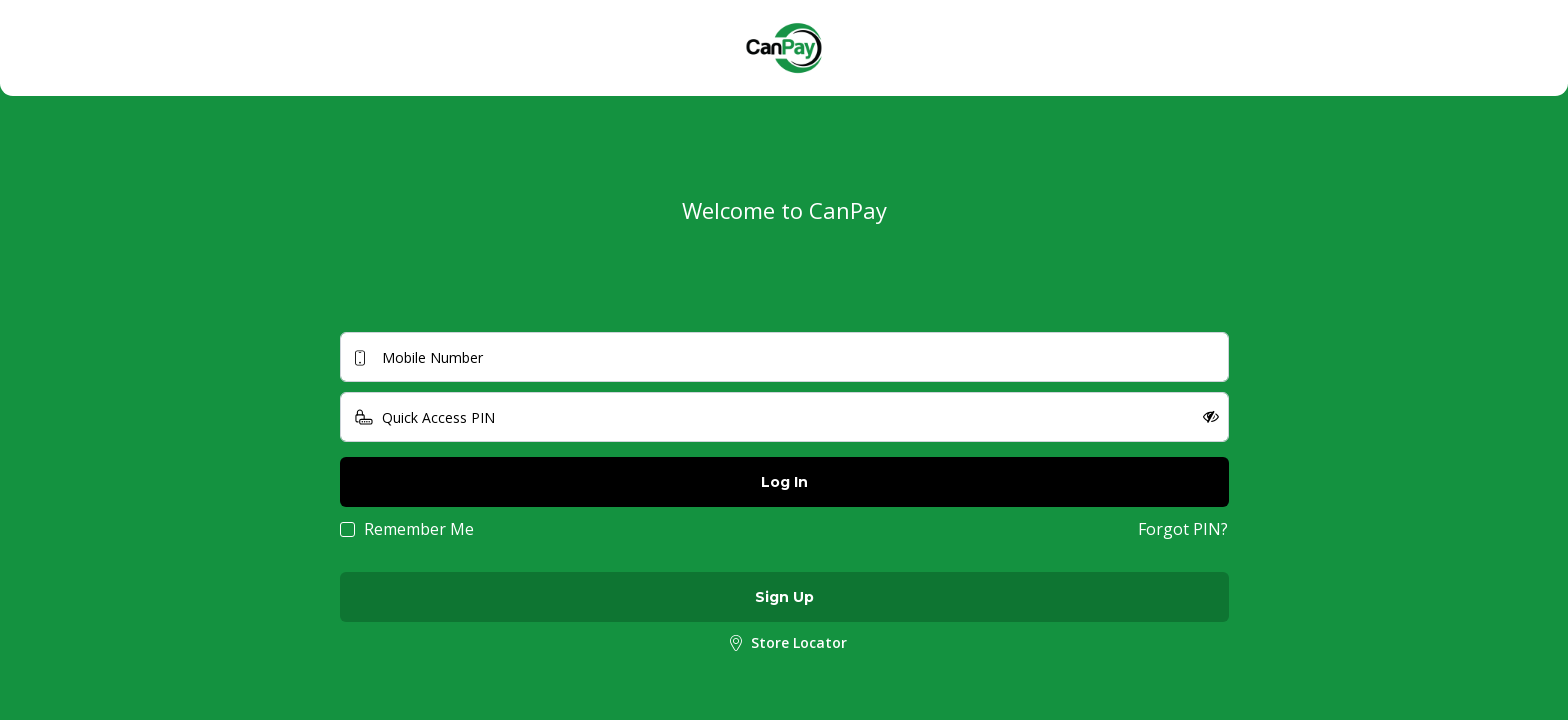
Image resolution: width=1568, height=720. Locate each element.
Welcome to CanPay (784, 210)
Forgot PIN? (1183, 529)
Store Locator (784, 644)
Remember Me (419, 529)
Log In (784, 482)
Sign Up (784, 597)
